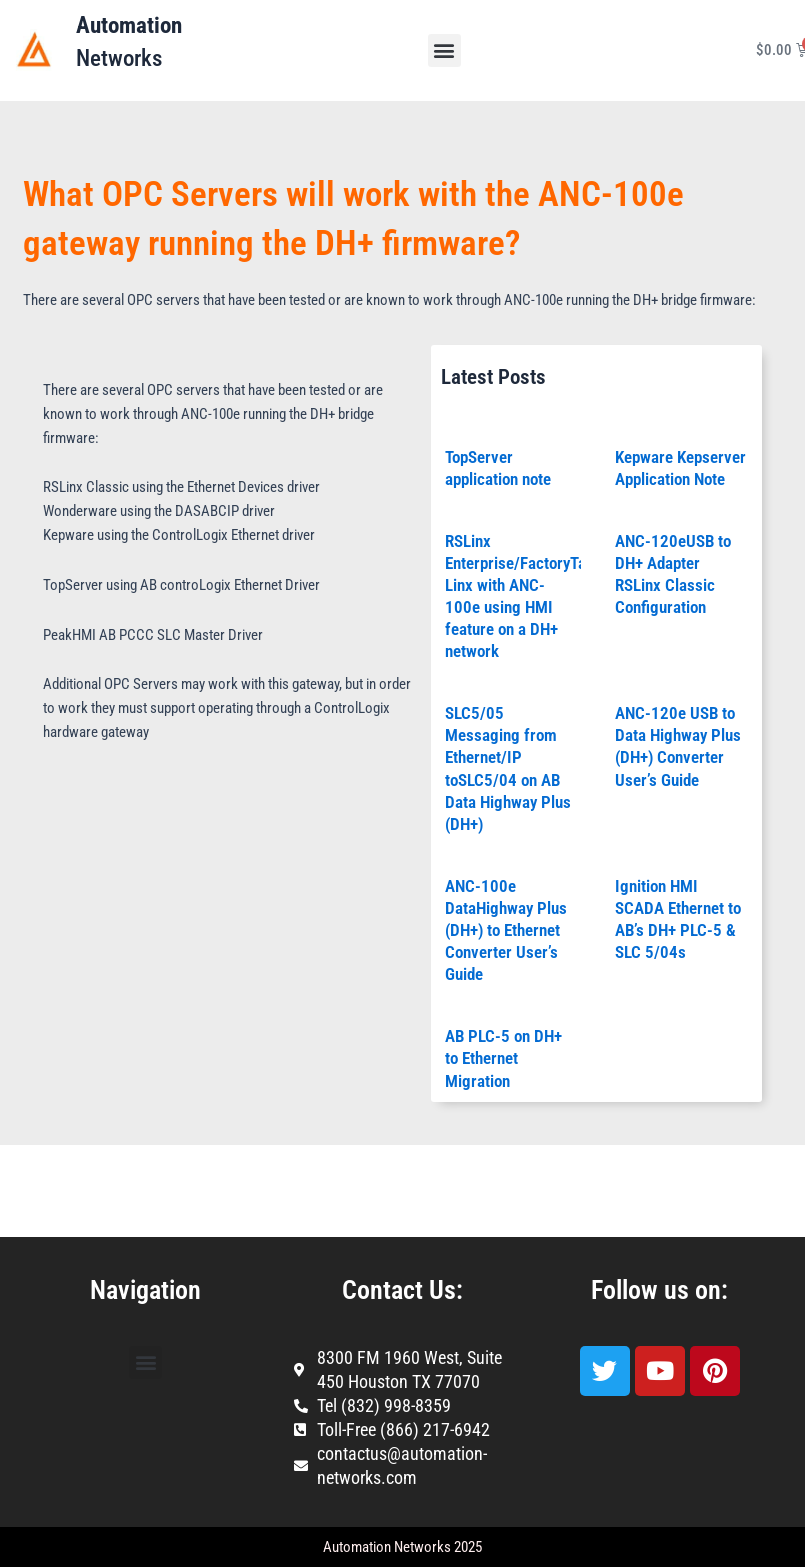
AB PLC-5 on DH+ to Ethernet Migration (503, 1058)
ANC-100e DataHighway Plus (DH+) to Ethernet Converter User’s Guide (506, 930)
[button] (444, 50)
